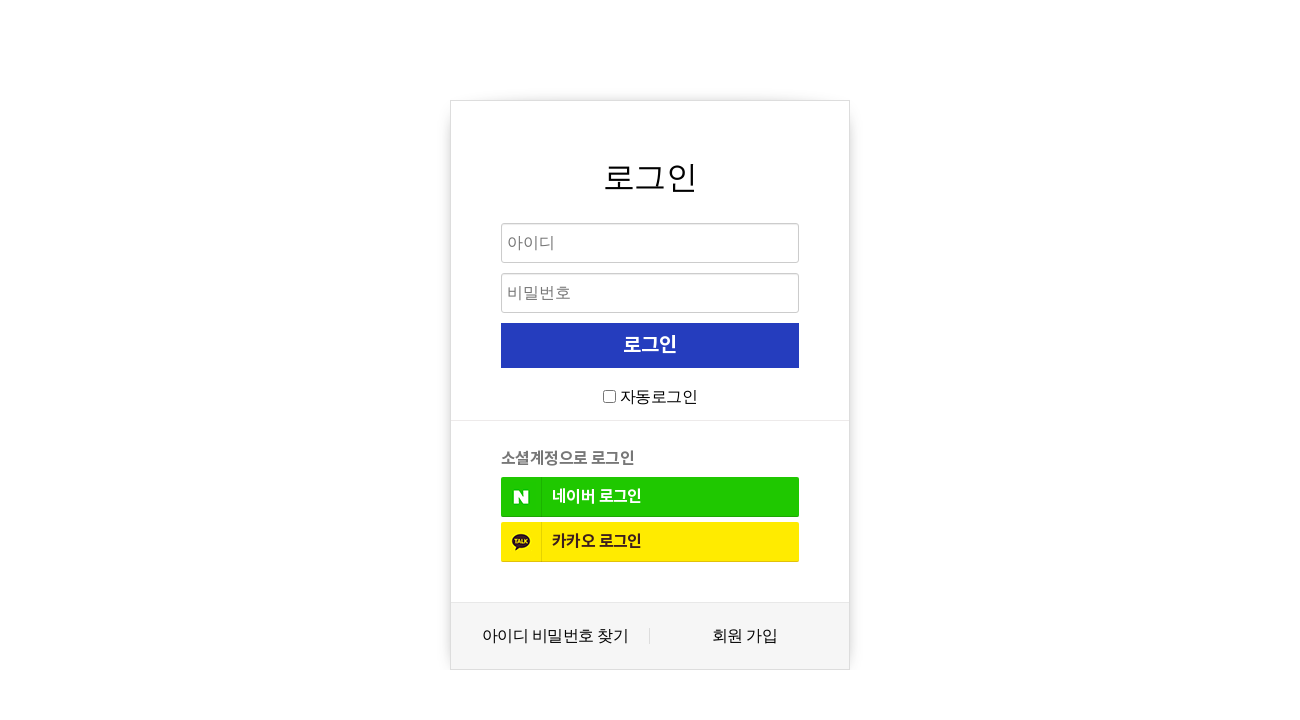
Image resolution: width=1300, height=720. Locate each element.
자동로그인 (658, 396)
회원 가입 (744, 636)
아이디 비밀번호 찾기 (555, 636)
